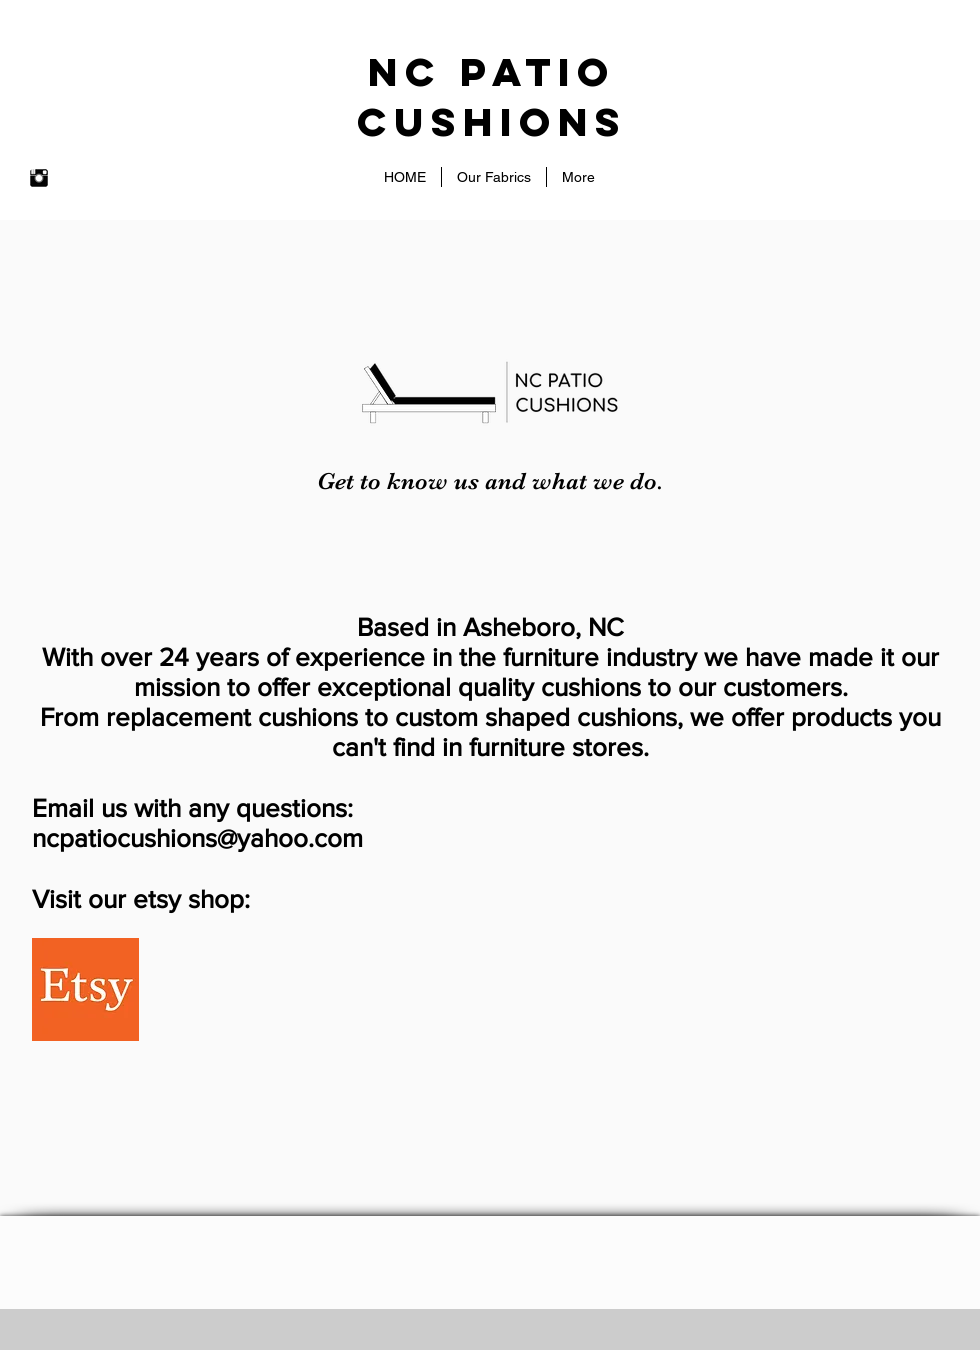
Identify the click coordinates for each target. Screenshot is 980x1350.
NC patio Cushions (492, 97)
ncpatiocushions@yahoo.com (197, 838)
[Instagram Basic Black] (39, 178)
